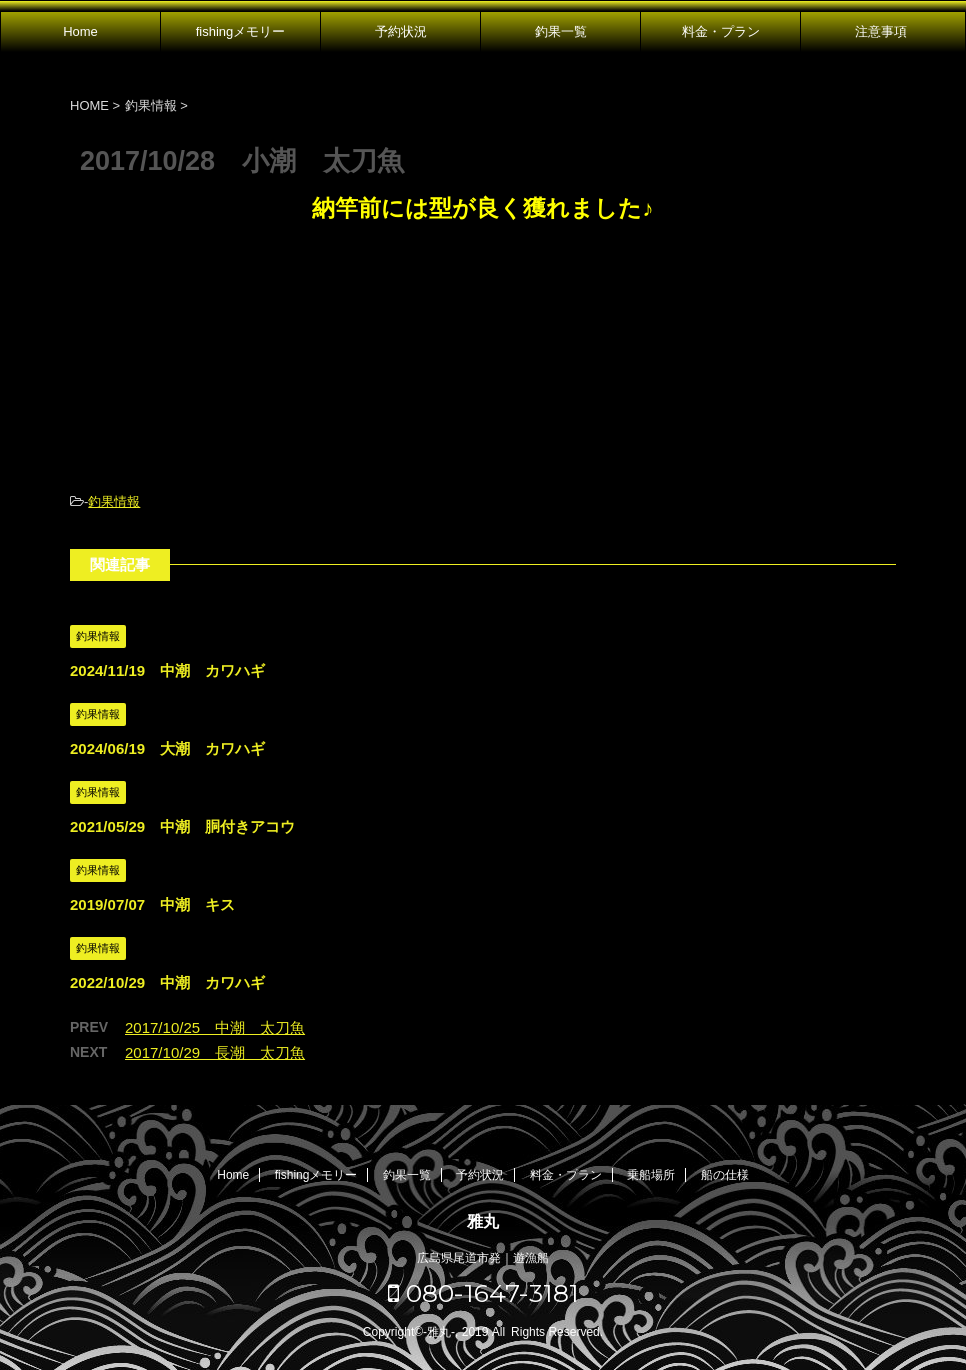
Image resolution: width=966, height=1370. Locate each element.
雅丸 (483, 1221)
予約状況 (401, 31)
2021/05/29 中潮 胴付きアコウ (182, 826)
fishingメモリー (241, 31)
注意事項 (881, 31)
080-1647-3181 (483, 1293)
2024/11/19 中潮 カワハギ (167, 670)
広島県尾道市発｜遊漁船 (483, 1258)
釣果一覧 (561, 31)
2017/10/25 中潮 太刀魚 (215, 1027)
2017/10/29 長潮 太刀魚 (215, 1052)
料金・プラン (721, 31)
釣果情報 (114, 501)
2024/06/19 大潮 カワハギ (167, 748)
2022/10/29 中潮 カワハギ (167, 982)
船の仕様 (725, 1175)
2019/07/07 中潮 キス (152, 904)
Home (80, 31)
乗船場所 (651, 1175)
